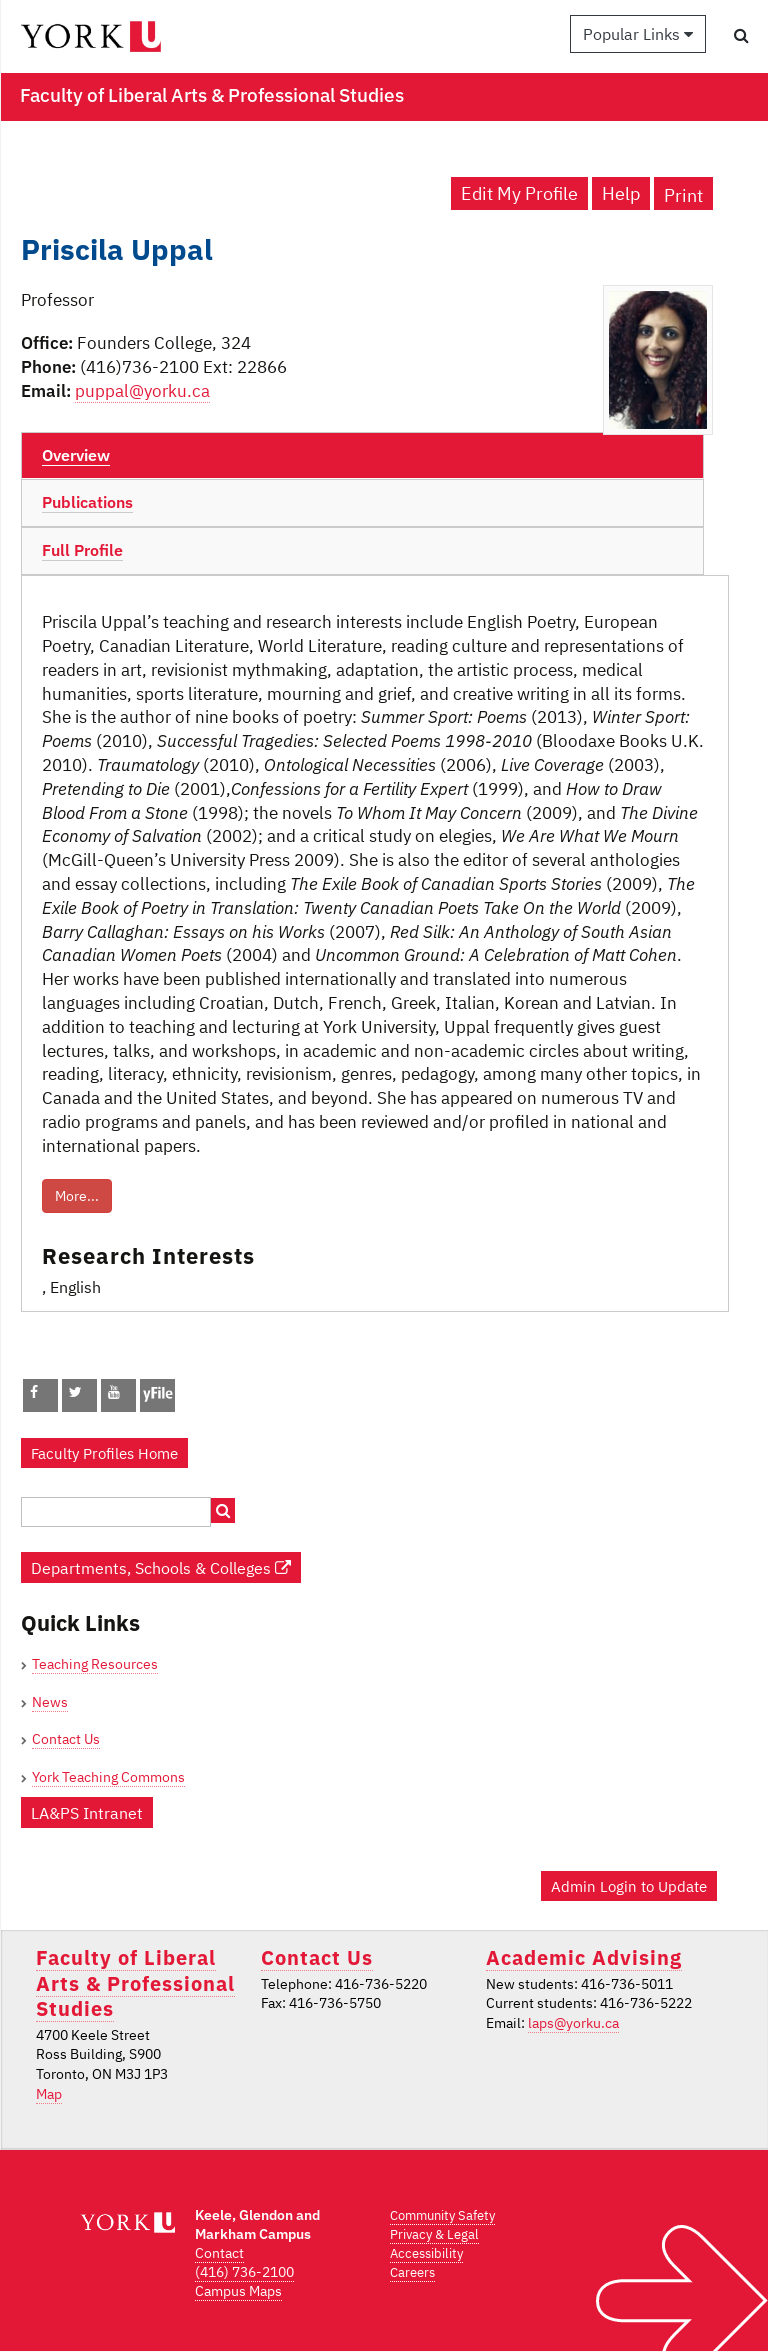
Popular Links (638, 34)
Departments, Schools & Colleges (161, 1567)
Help (621, 193)
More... (77, 1196)
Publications (87, 502)
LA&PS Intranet (87, 1812)
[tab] (362, 456)
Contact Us (66, 1739)
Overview (76, 455)
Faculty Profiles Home (104, 1453)
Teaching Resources (95, 1664)
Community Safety (442, 2215)
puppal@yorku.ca (142, 391)
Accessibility (426, 2253)
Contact (219, 2253)
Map (49, 2094)
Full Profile (82, 550)
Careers (412, 2272)
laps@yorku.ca (573, 2023)
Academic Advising (584, 1957)
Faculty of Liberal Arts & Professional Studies (135, 1983)
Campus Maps (238, 2291)
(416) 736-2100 (244, 2272)
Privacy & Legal (434, 2234)
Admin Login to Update (629, 1886)
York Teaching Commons (108, 1777)
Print (683, 195)
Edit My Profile (519, 193)
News (50, 1702)
